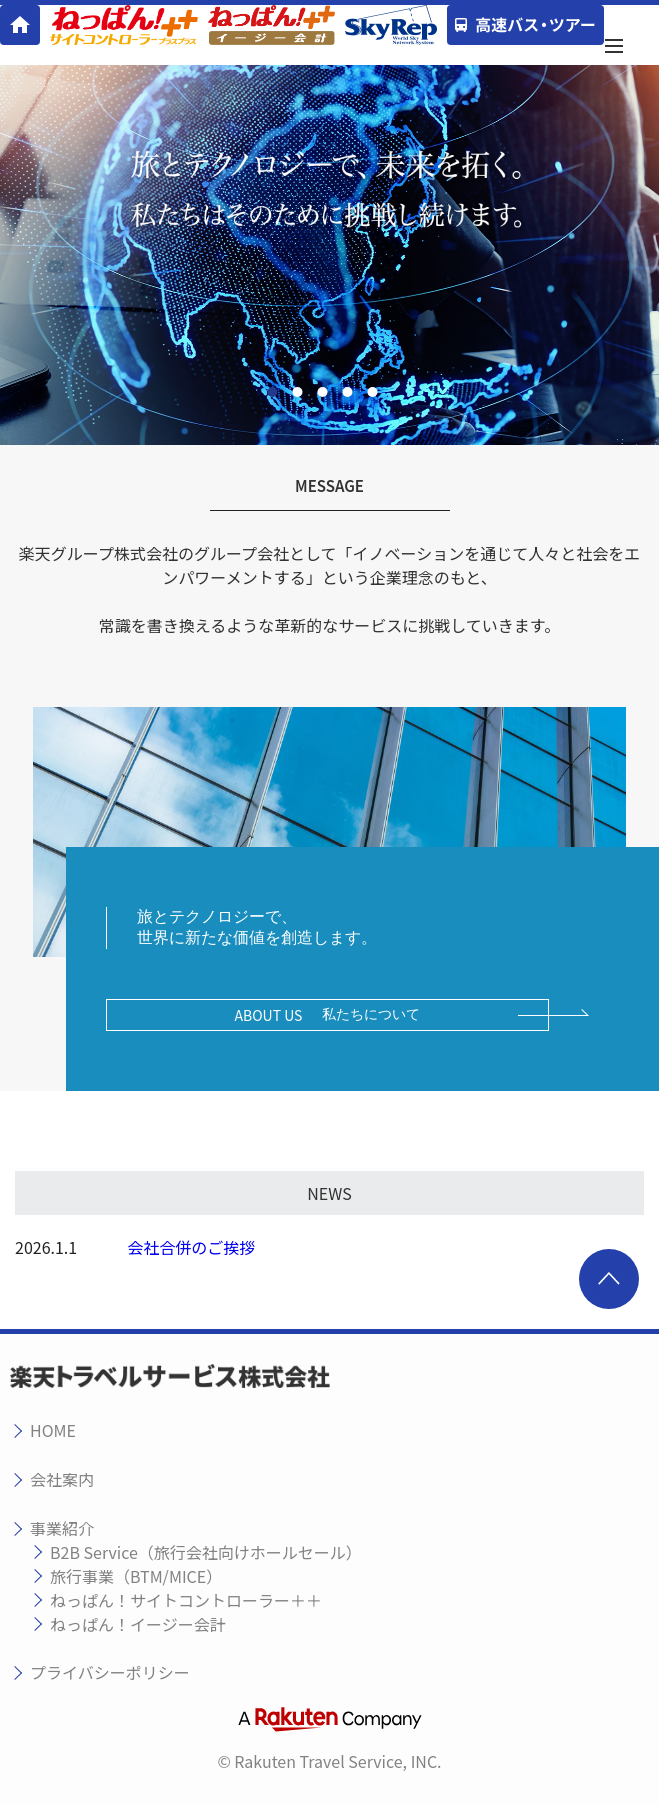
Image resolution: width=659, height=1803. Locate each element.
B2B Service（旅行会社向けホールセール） (206, 1552)
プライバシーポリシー (110, 1672)
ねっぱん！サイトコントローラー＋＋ (186, 1600)
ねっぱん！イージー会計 (138, 1624)
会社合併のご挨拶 (191, 1247)
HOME (53, 1430)
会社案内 (62, 1479)
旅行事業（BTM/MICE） (136, 1576)
